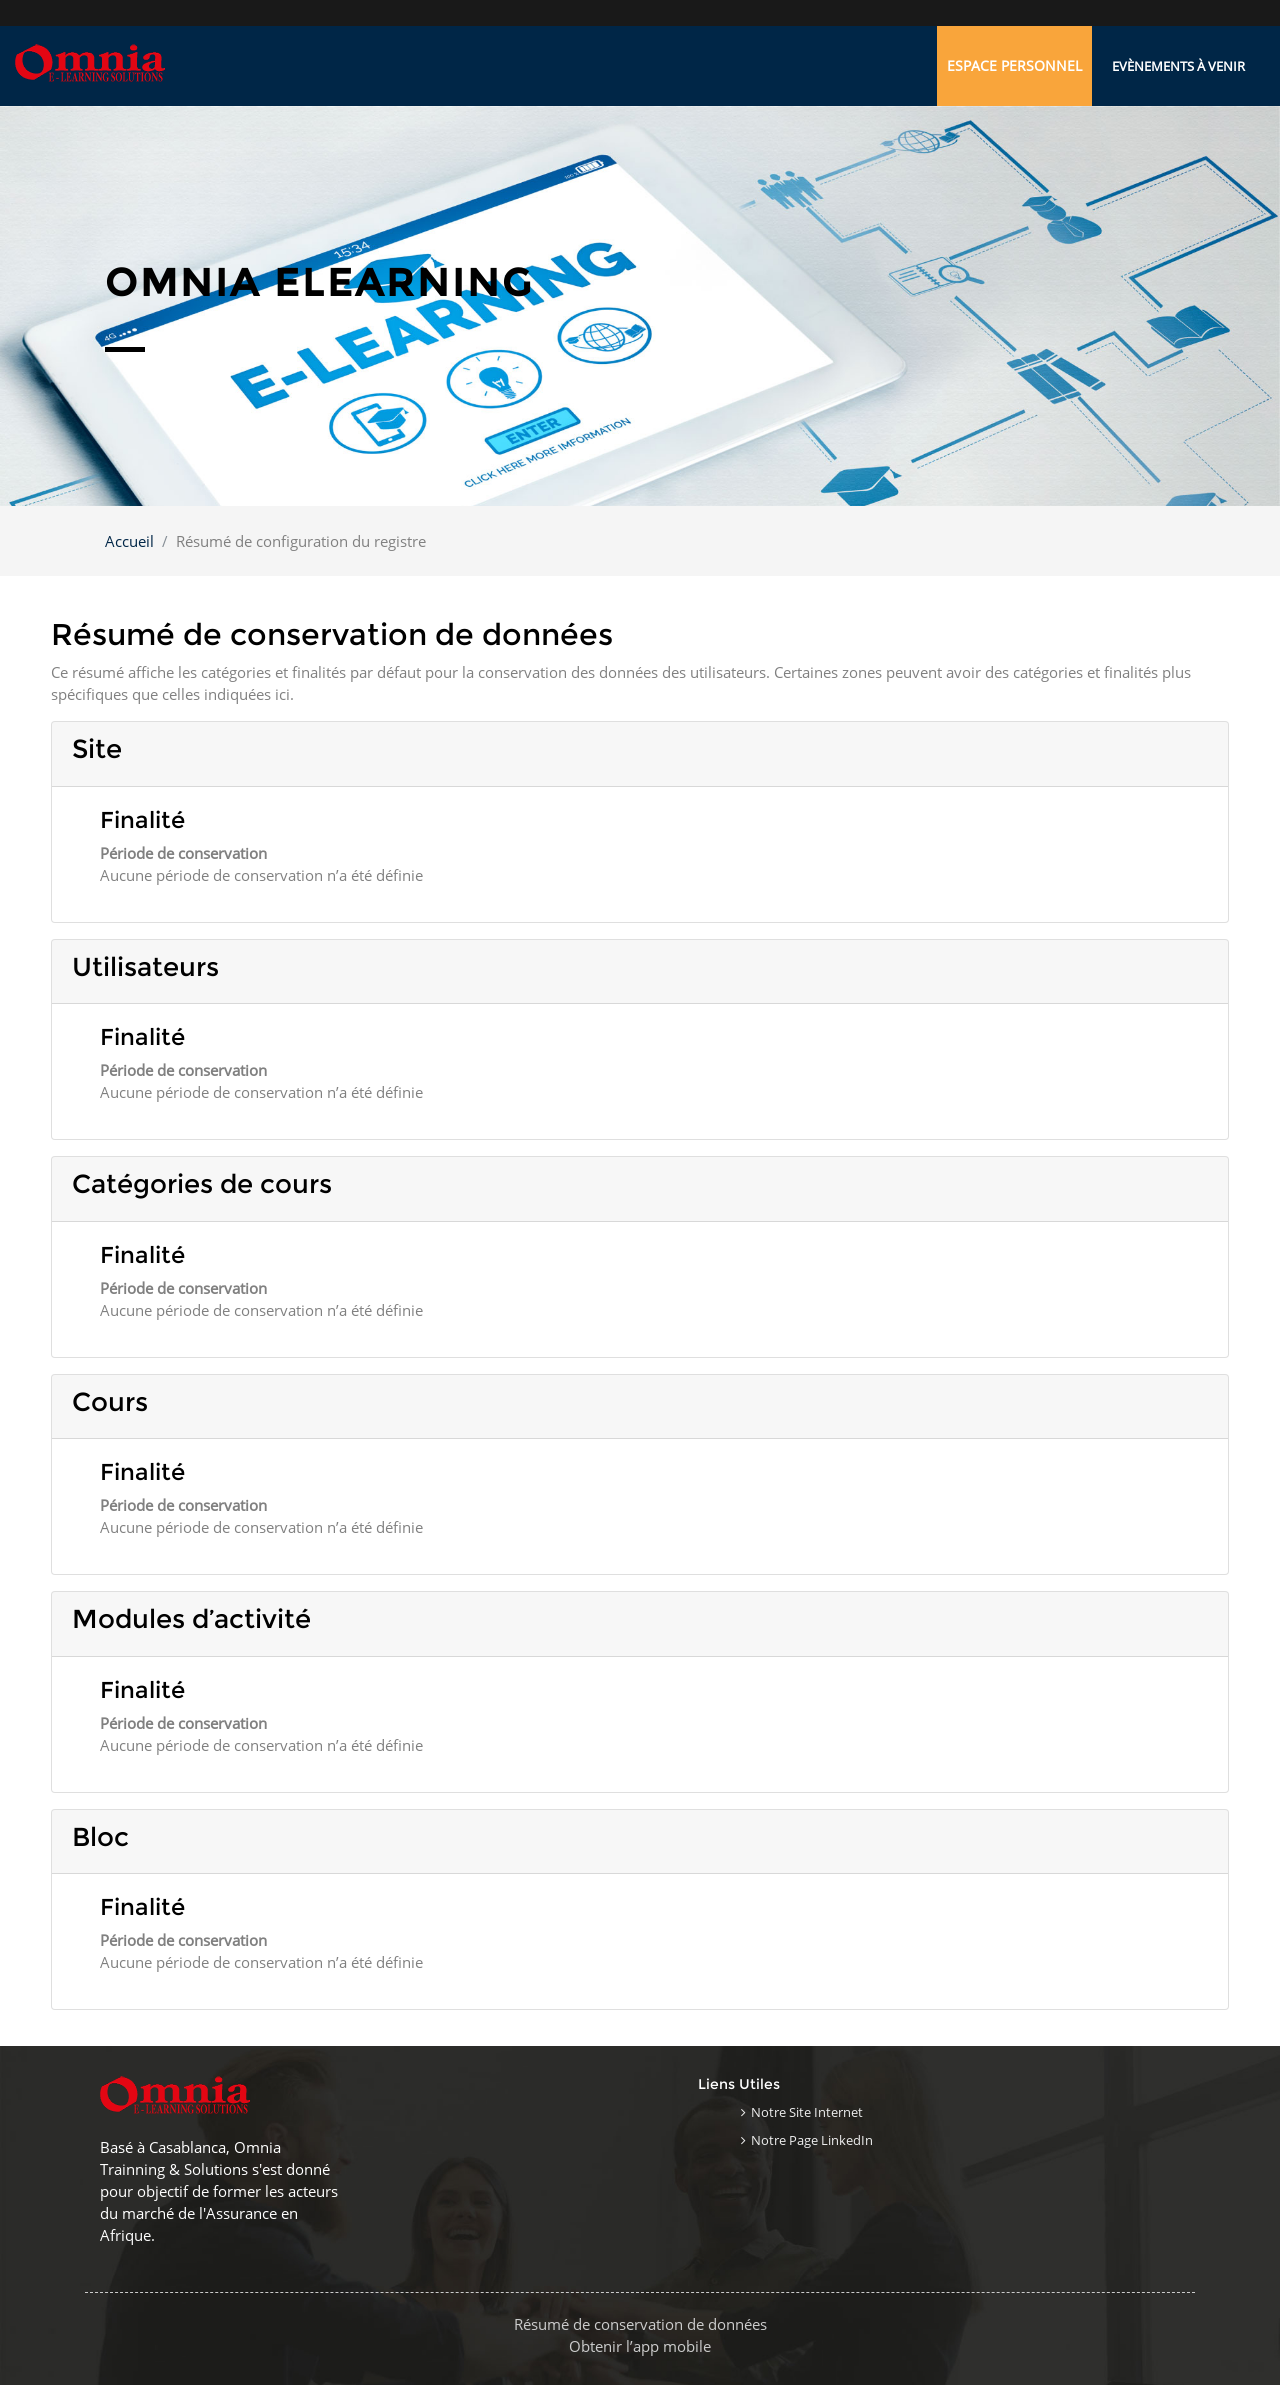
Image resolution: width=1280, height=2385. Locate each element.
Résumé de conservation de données (640, 2324)
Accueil (129, 541)
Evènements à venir (1178, 66)
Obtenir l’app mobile (640, 2346)
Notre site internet (807, 2112)
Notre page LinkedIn (812, 2140)
